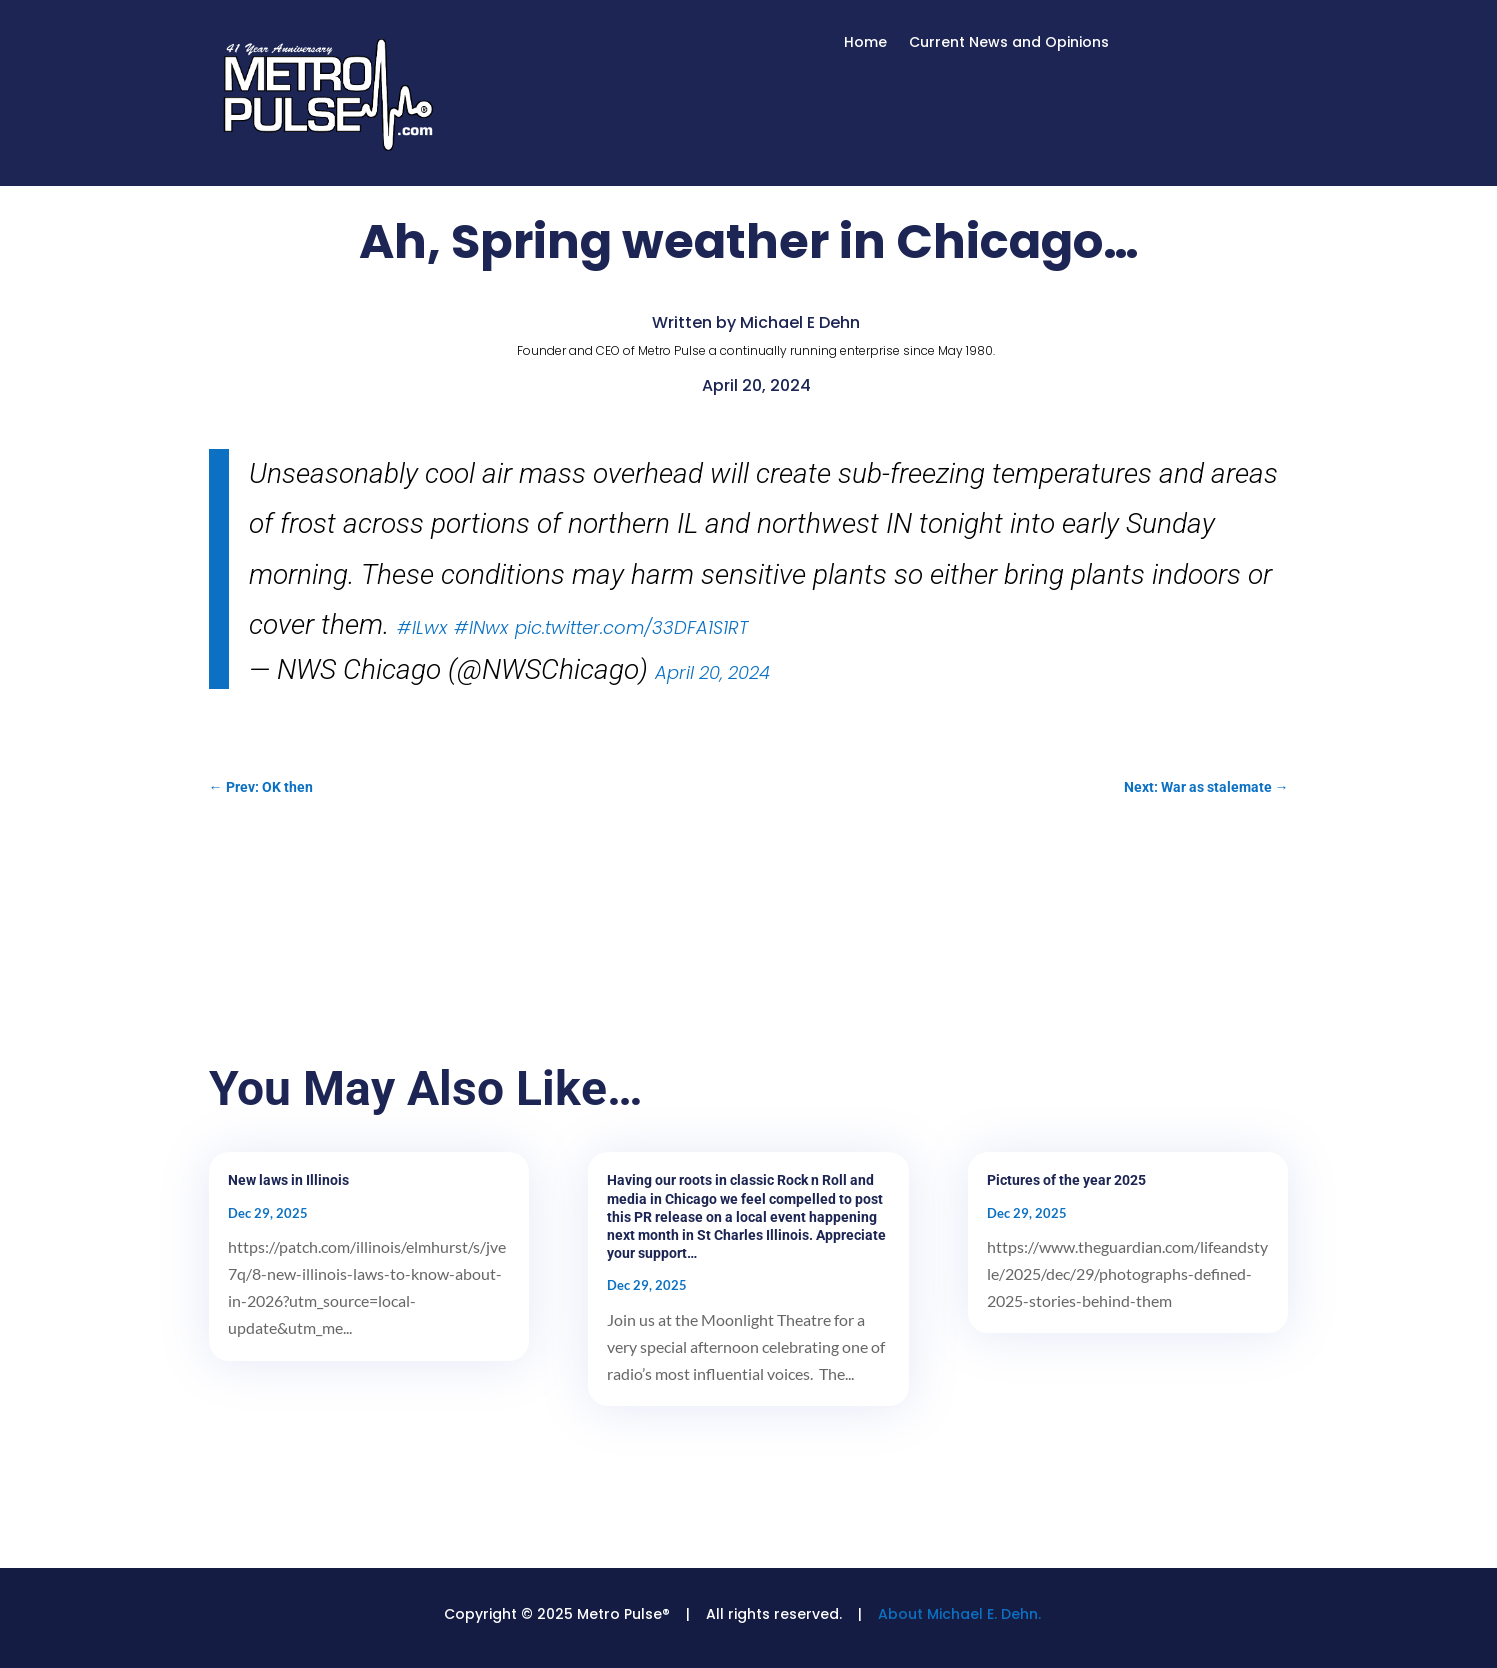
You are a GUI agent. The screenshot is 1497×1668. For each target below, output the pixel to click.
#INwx (481, 627)
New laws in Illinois (288, 1180)
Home (865, 43)
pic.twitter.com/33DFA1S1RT (631, 627)
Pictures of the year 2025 (1066, 1180)
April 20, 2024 (712, 672)
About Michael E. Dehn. (959, 1614)
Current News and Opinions (1009, 43)
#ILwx (422, 627)
